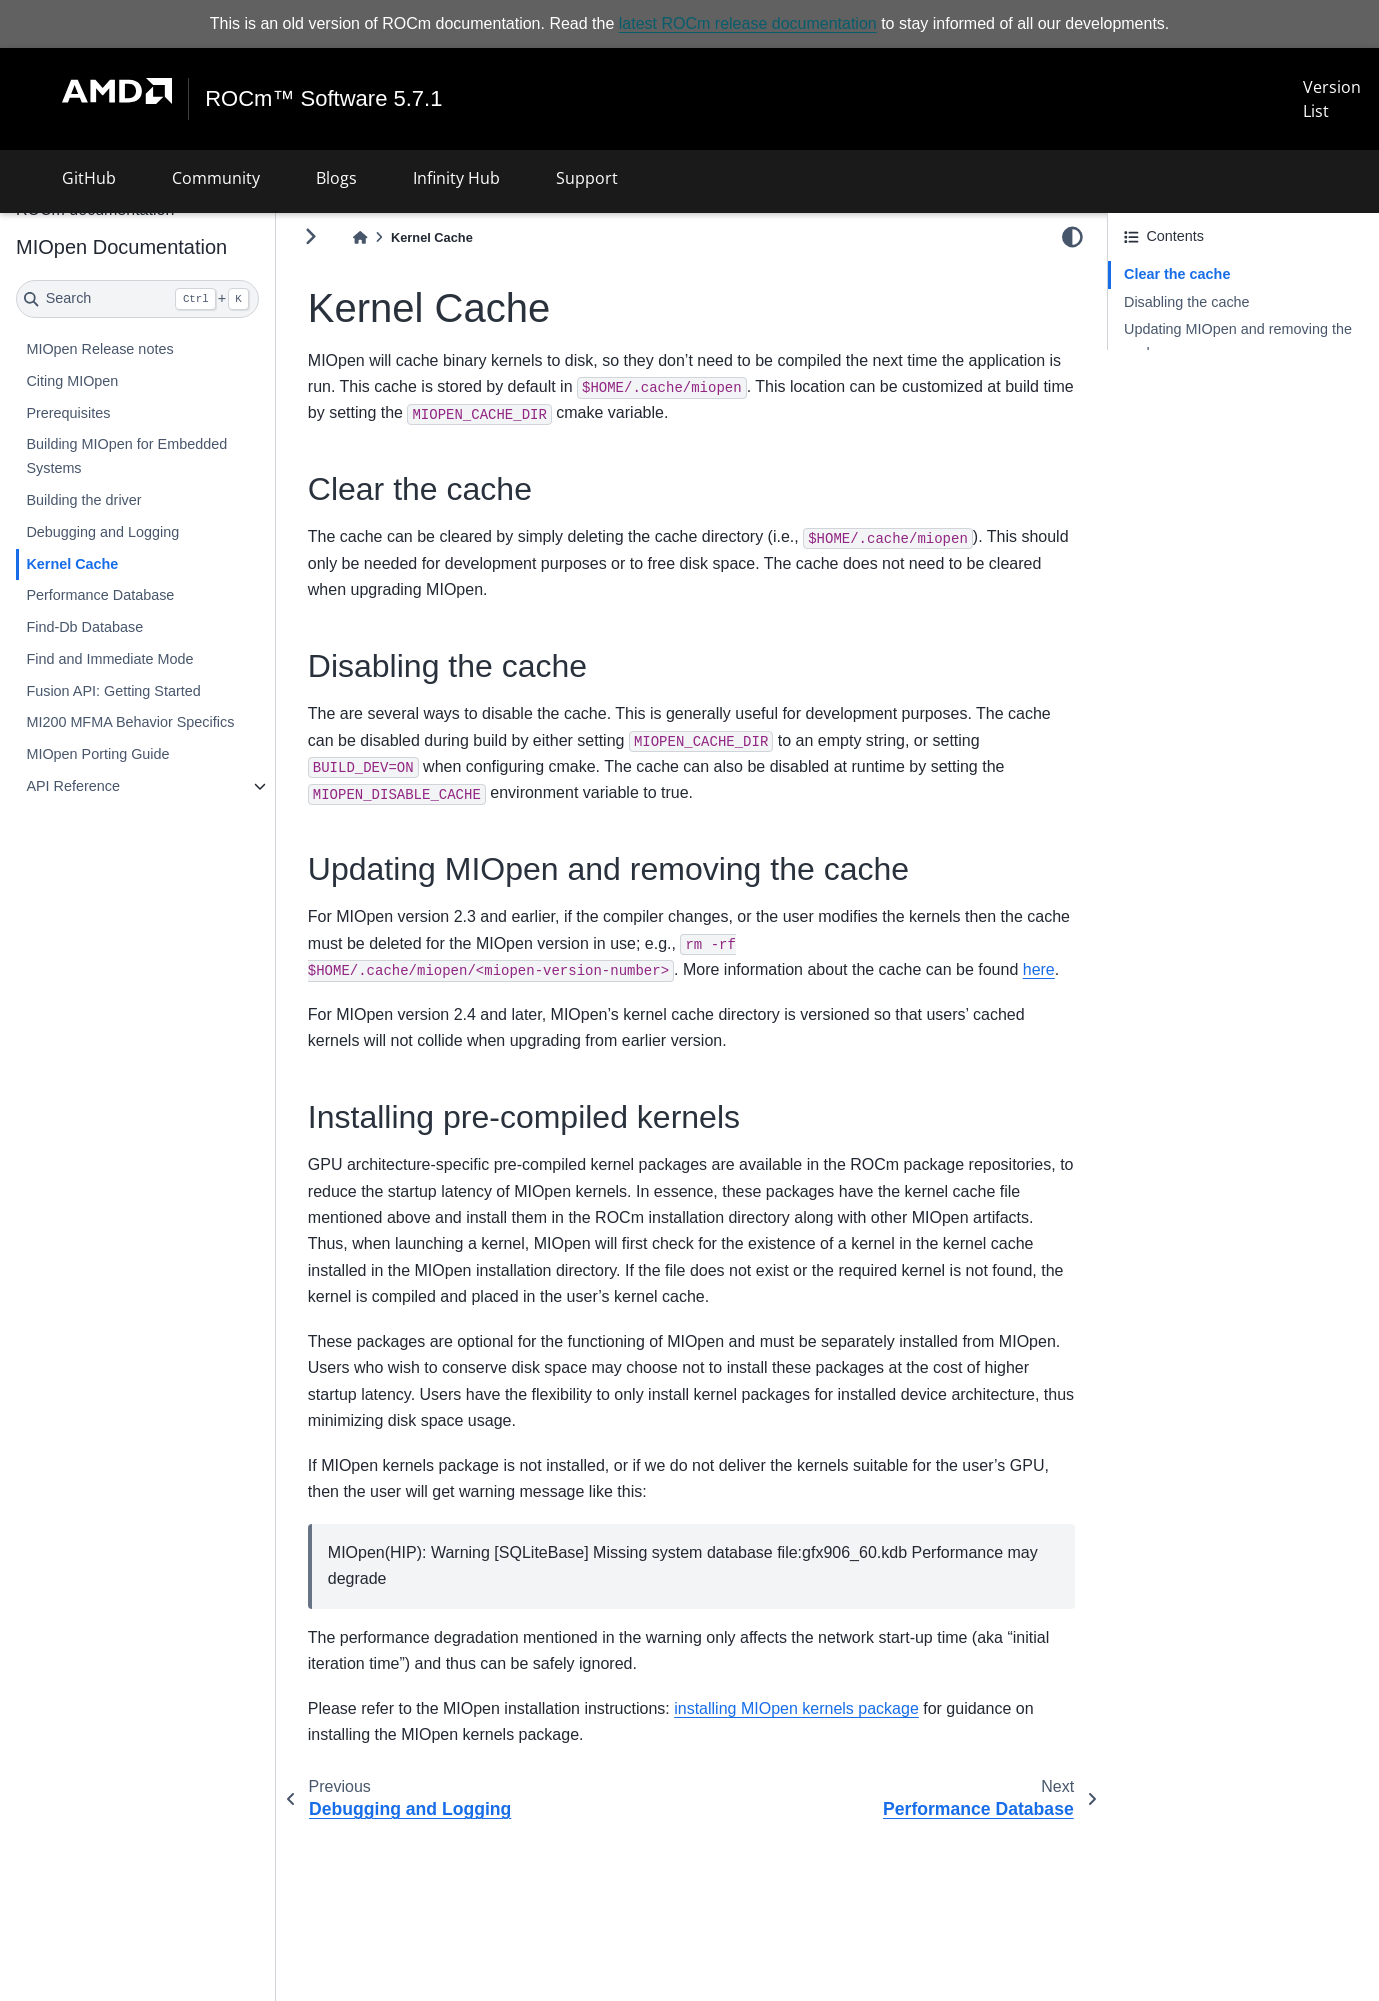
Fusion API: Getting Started (113, 691)
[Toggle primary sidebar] (310, 236)
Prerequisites (68, 413)
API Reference (73, 786)
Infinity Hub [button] (456, 178)
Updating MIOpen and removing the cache (1238, 341)
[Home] (360, 237)
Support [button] (587, 178)
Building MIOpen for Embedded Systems (126, 456)
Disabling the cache (1187, 302)
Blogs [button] (336, 178)
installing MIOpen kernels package (796, 1708)
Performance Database (100, 595)
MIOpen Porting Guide (97, 754)
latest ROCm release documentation (748, 23)
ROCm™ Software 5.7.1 (323, 99)
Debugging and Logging (102, 532)
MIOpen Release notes (99, 349)
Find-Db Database (84, 627)
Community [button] (216, 178)
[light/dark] (1072, 237)
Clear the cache (1177, 274)
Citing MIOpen (72, 381)
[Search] (137, 299)
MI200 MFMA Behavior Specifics (130, 722)
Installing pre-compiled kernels (1221, 381)
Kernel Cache (72, 564)
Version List (1332, 99)
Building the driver (83, 500)
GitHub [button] (89, 178)
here (1039, 969)
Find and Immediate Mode (109, 659)
